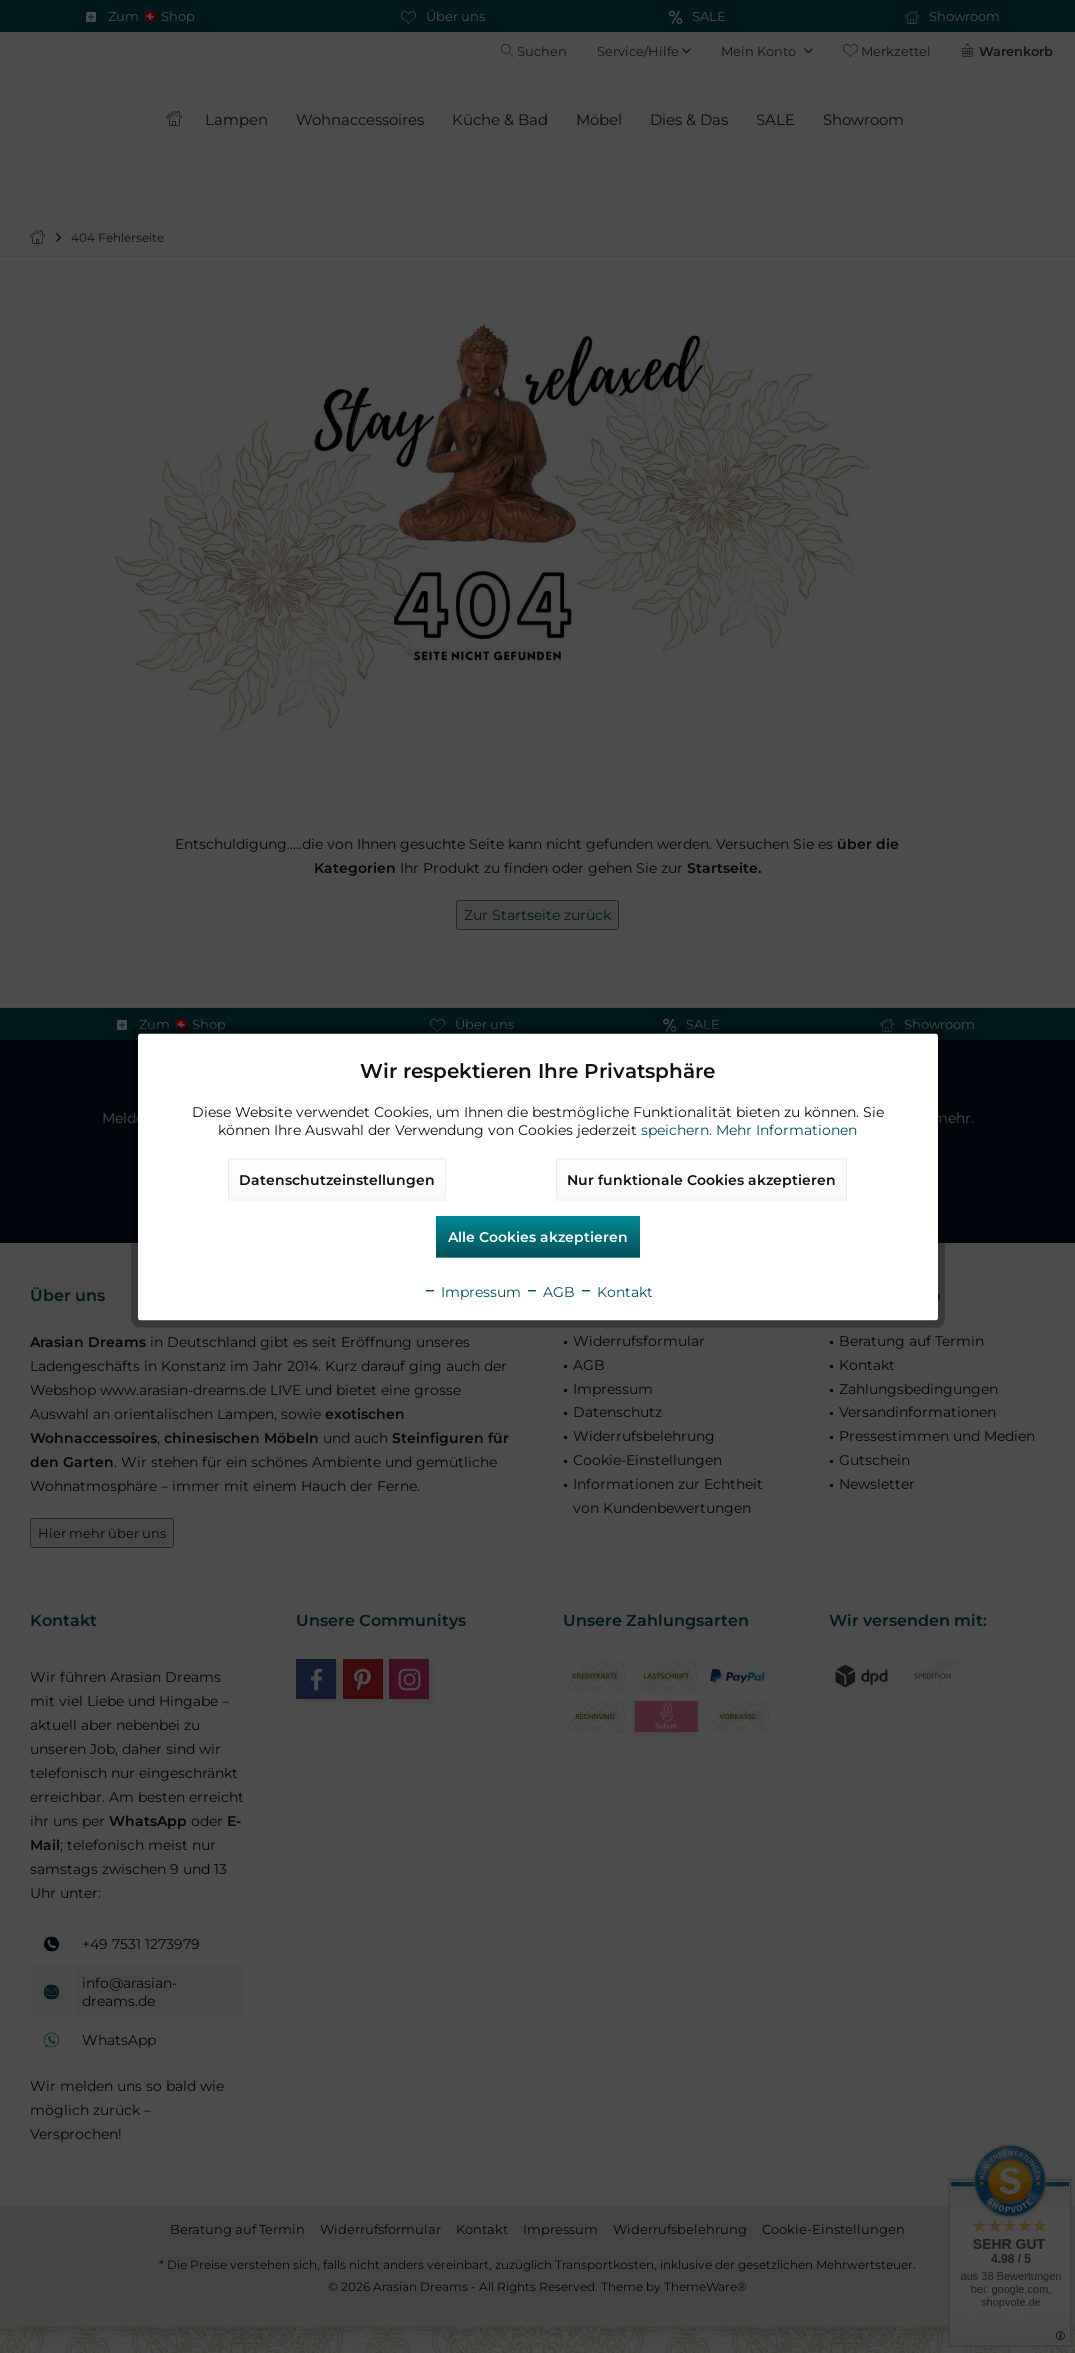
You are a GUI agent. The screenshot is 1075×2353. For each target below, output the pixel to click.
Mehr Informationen (786, 1129)
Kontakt (616, 1291)
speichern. (678, 1129)
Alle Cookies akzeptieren (538, 1236)
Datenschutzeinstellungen (337, 1179)
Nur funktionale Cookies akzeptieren (701, 1179)
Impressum (472, 1291)
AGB (550, 1291)
